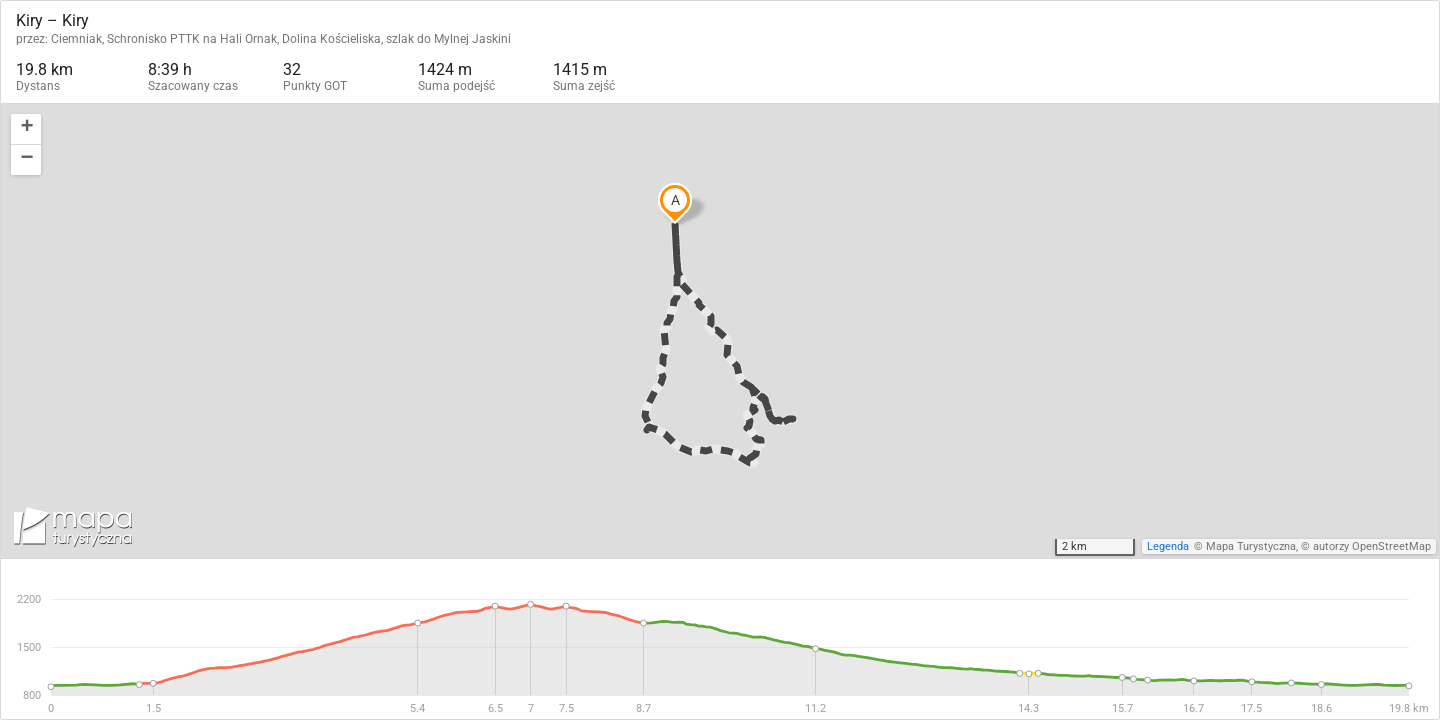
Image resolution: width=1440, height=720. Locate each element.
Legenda (1168, 546)
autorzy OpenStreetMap (1372, 546)
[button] (26, 129)
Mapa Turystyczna (1251, 546)
